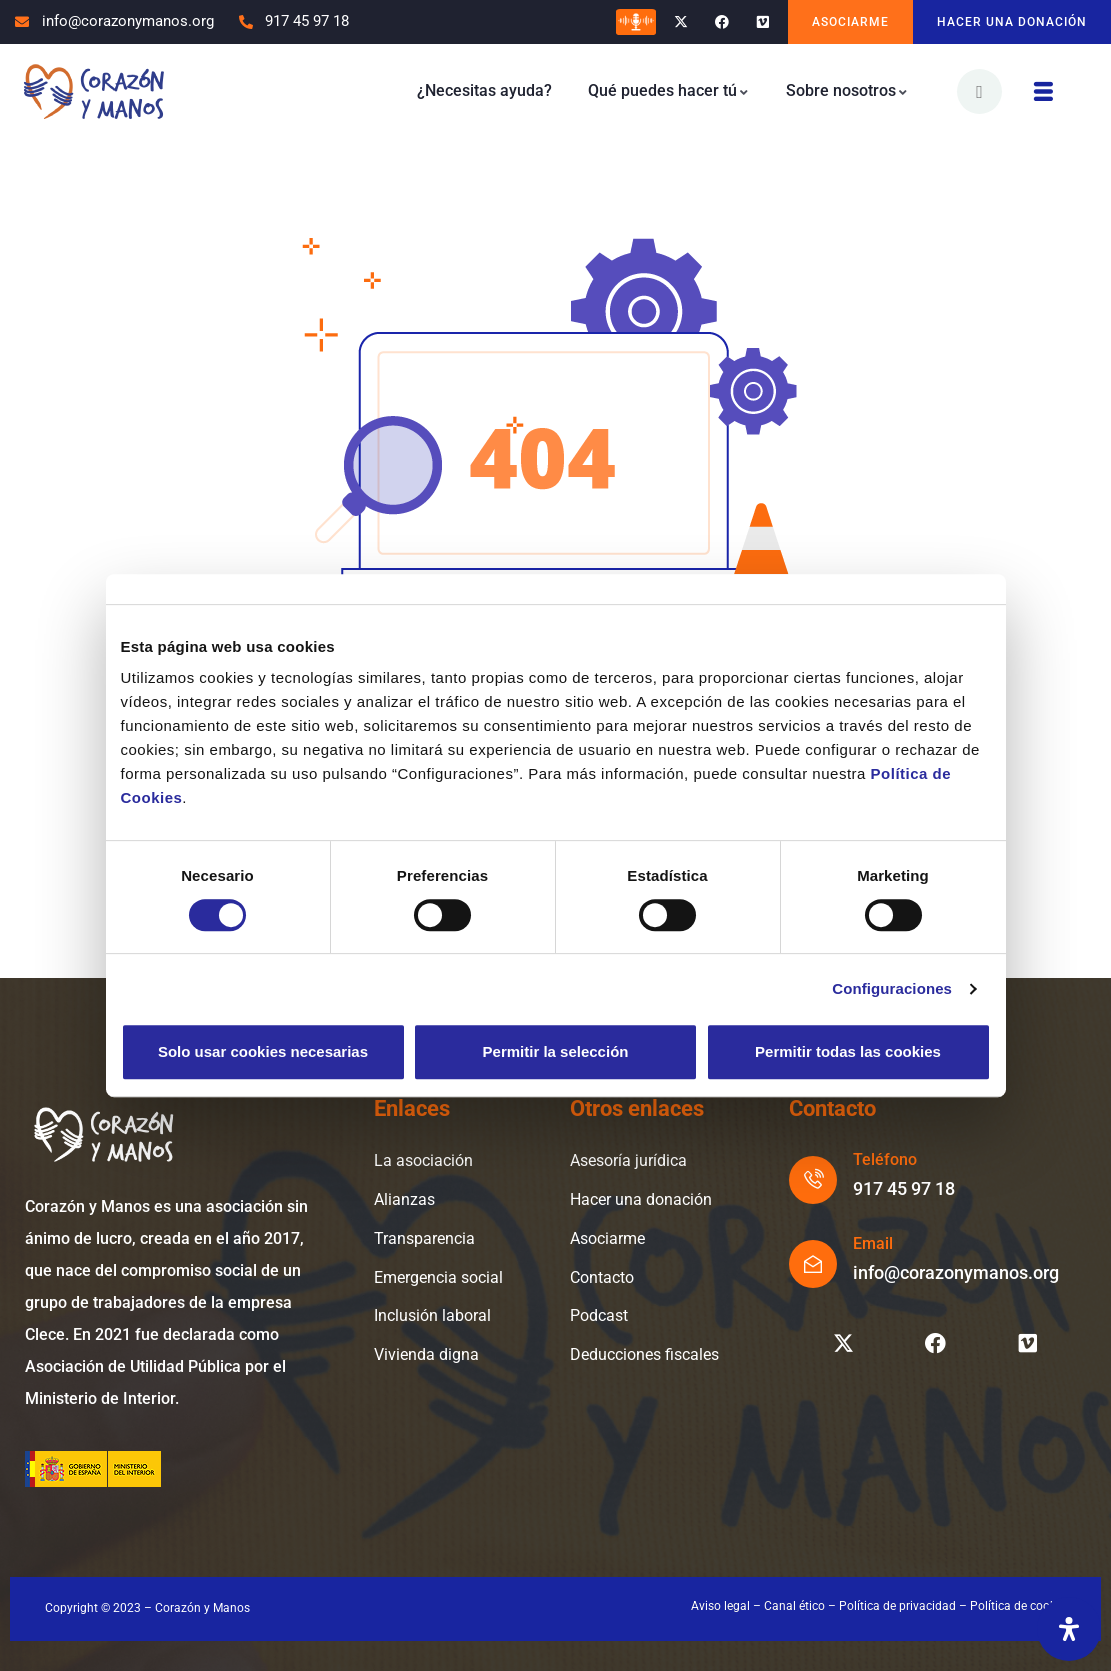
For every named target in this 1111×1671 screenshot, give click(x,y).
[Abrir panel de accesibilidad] (1069, 1629)
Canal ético (794, 1606)
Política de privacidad (897, 1606)
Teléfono (885, 1159)
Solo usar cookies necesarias (263, 1051)
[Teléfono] (813, 1180)
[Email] (813, 1264)
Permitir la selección (556, 1051)
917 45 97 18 (904, 1188)
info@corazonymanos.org (956, 1272)
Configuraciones (892, 988)
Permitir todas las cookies (848, 1051)
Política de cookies (1020, 1606)
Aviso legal (720, 1606)
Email (873, 1243)
